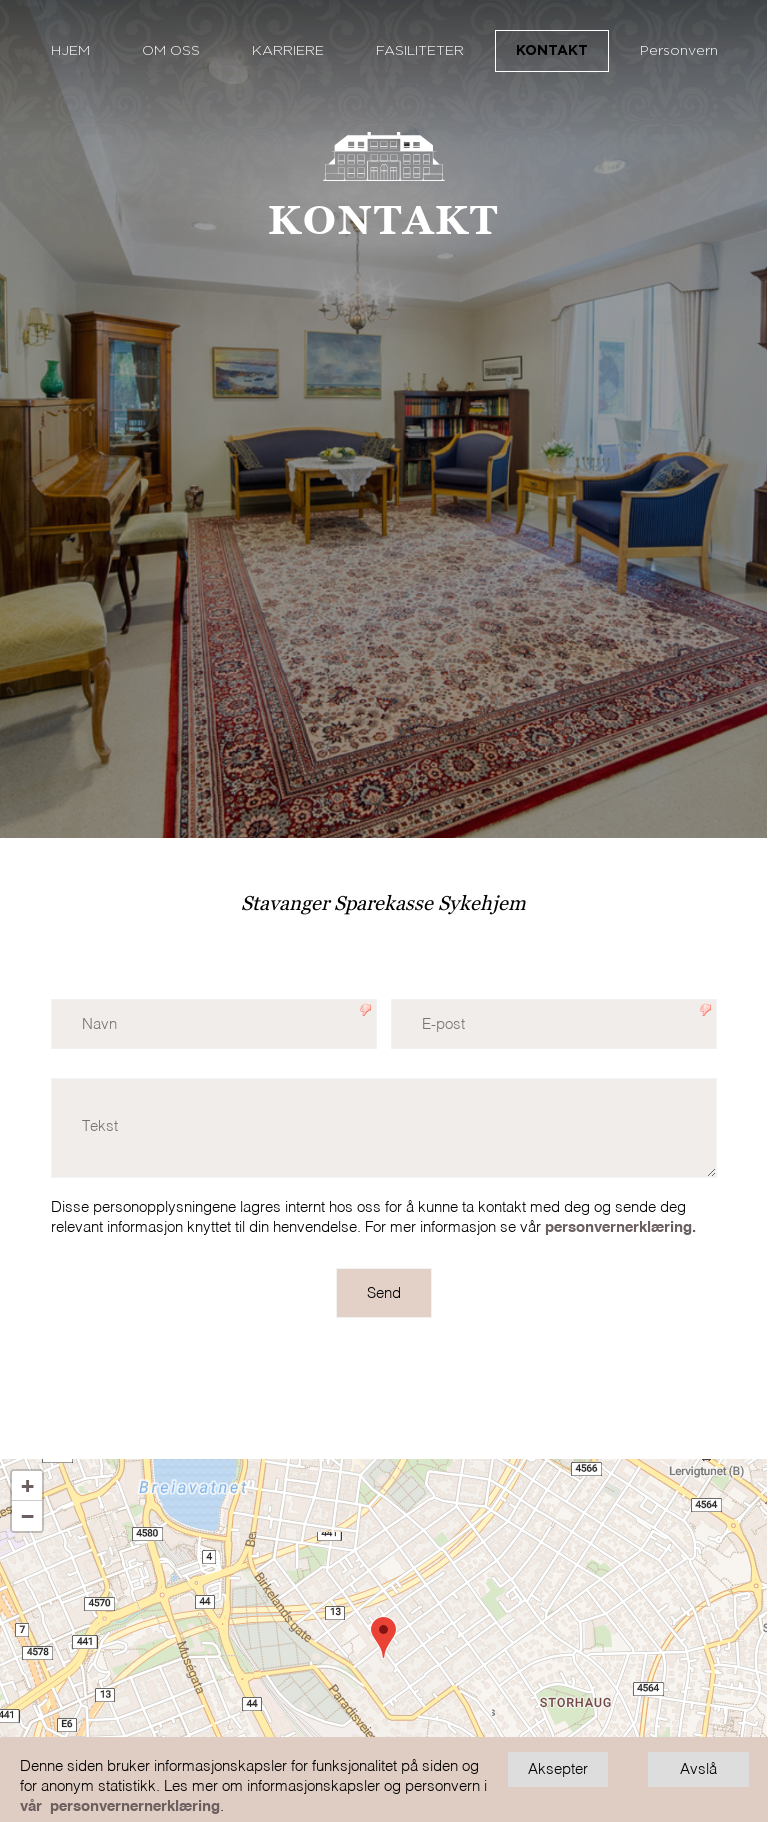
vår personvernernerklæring (120, 1806)
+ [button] (27, 1486)
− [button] (27, 1516)
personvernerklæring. (620, 1227)
